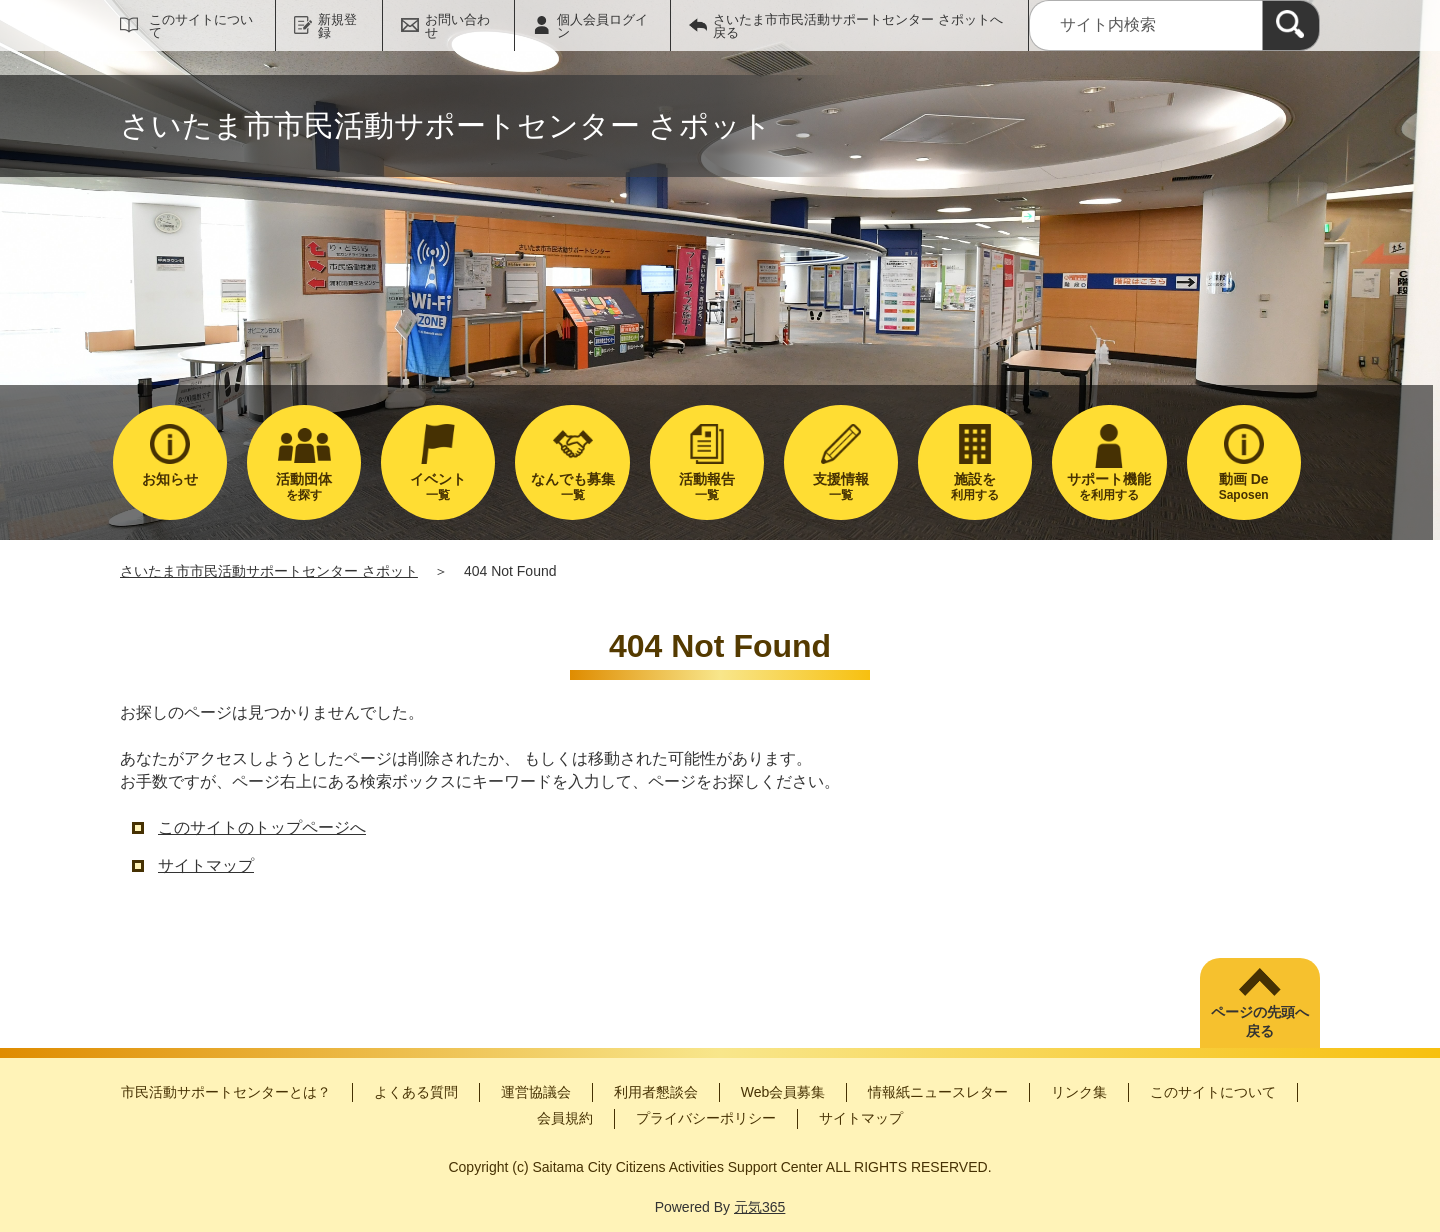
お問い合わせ (457, 26)
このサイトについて (201, 26)
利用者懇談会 (656, 1092)
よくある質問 (416, 1092)
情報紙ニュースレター (938, 1092)
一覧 (438, 486)
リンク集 (1079, 1092)
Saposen (1244, 486)
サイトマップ (206, 865)
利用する (975, 486)
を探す (304, 486)
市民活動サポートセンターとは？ (226, 1092)
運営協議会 (536, 1092)
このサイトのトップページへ (262, 827)
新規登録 (337, 26)
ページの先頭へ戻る (1260, 1022)
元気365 (759, 1207)
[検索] (1291, 25)
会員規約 (565, 1118)
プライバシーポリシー (706, 1118)
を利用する (1109, 486)
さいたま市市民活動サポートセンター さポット (269, 571)
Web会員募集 (783, 1092)
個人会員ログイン (602, 26)
